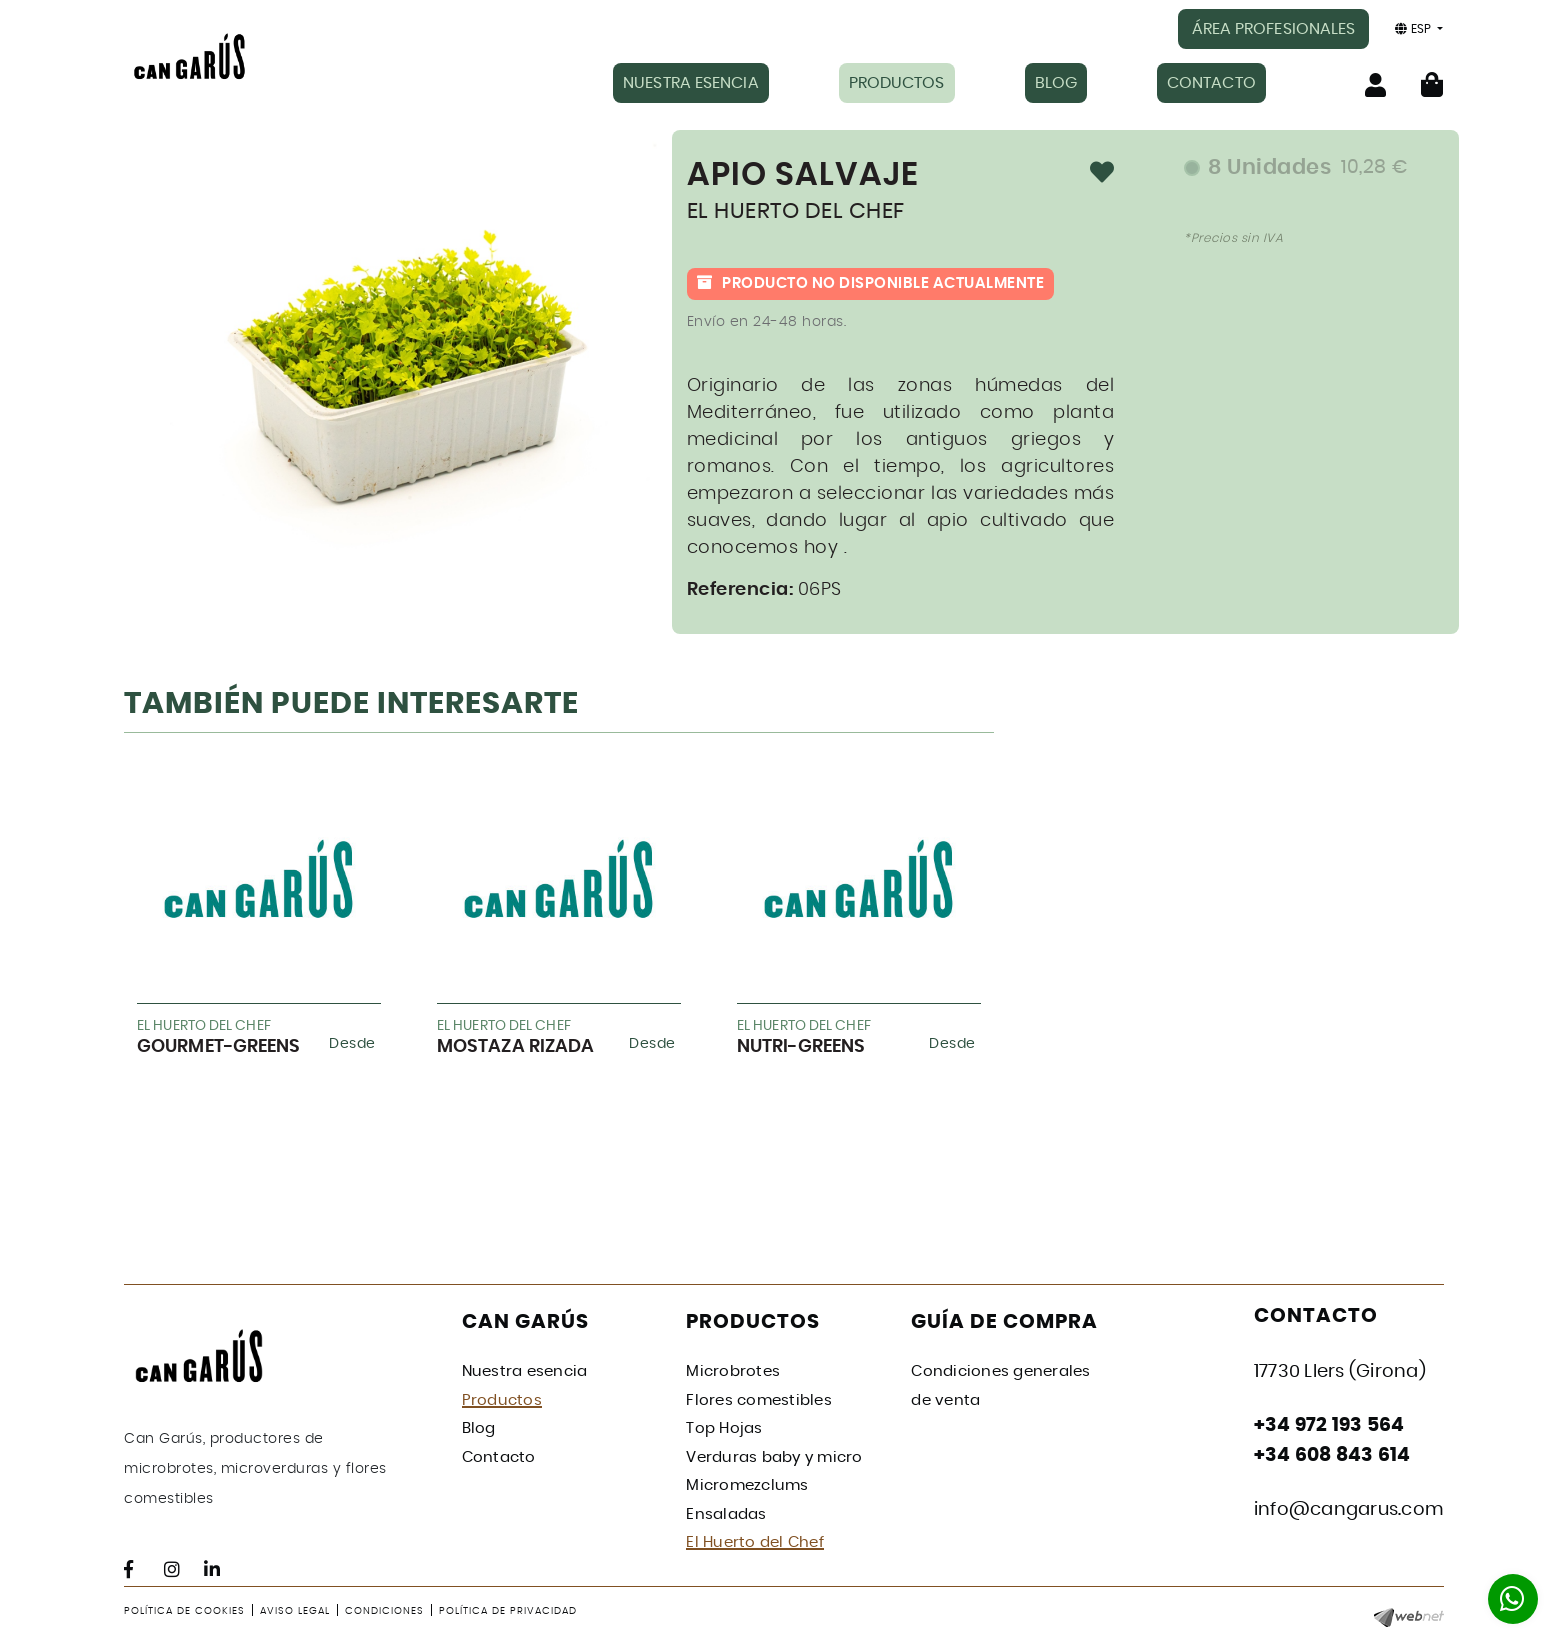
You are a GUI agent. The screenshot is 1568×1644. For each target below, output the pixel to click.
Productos (502, 1400)
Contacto (499, 1457)
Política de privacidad (508, 1611)
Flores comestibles (759, 1400)
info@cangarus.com (1349, 1510)
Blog (479, 1428)
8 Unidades (1308, 168)
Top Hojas (724, 1428)
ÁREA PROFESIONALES (1274, 29)
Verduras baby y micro (774, 1457)
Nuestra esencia (525, 1371)
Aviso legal (295, 1611)
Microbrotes (733, 1371)
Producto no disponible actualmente (871, 283)
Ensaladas (726, 1514)
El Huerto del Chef (755, 1542)
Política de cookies (184, 1611)
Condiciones (384, 1611)
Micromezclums (747, 1485)
